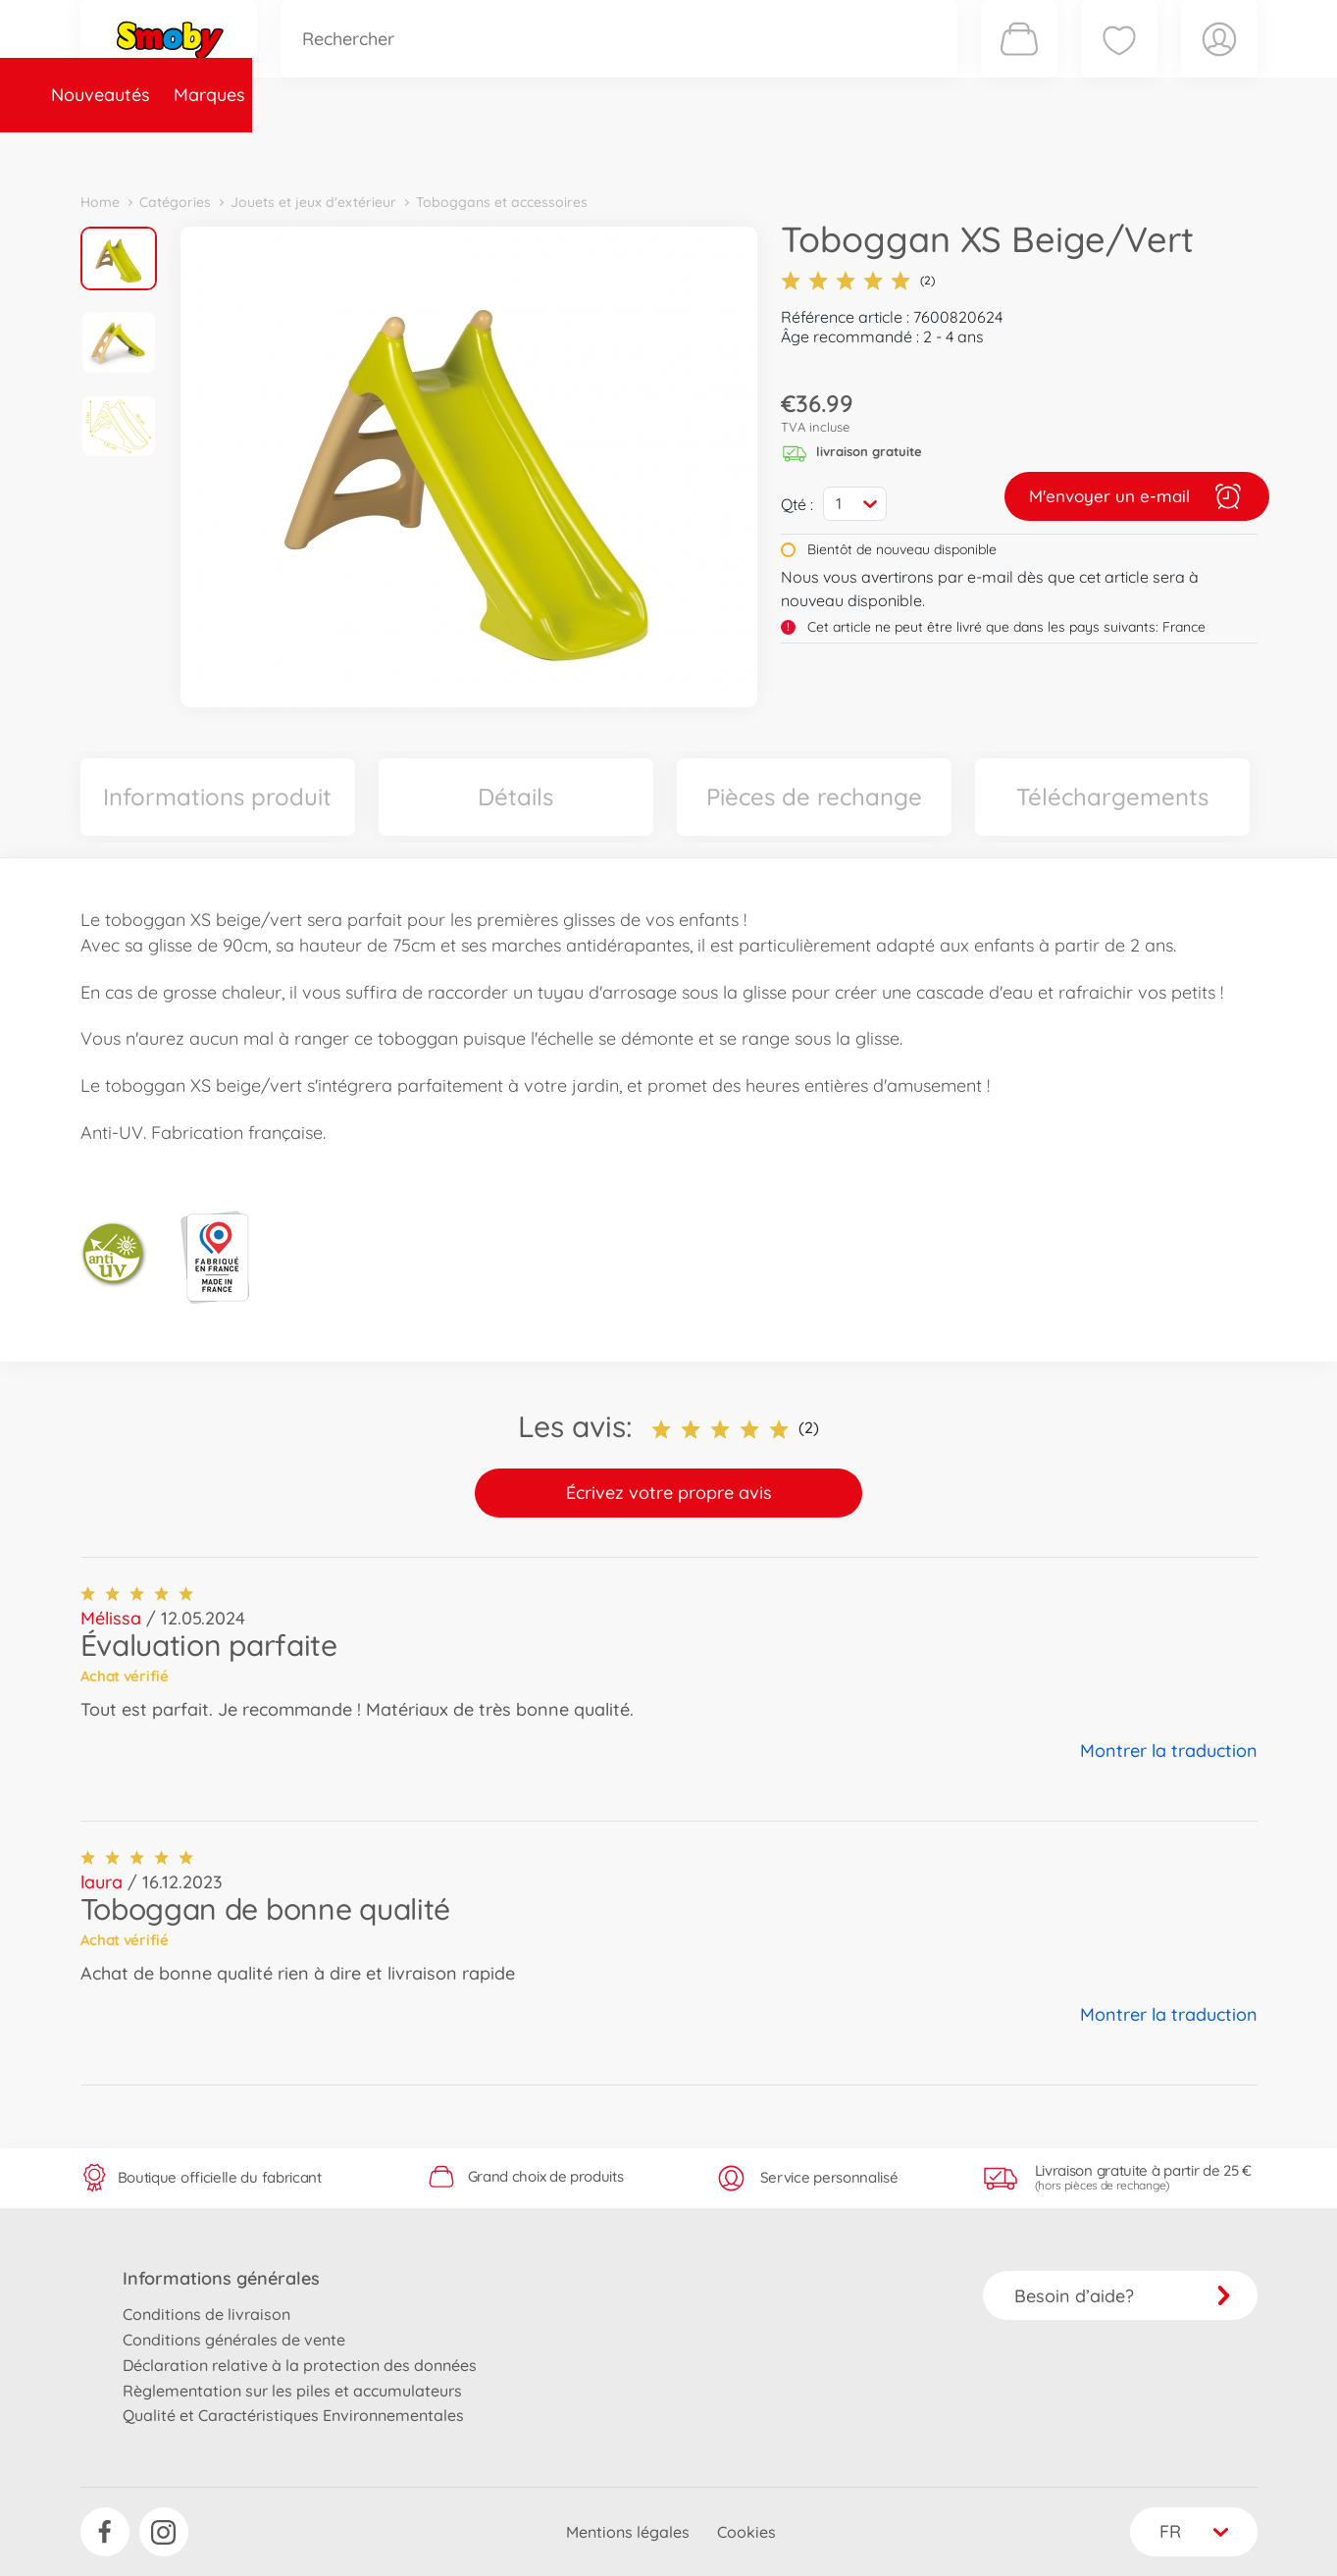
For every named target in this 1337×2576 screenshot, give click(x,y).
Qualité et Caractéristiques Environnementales (293, 2415)
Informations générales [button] (221, 2278)
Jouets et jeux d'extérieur (313, 202)
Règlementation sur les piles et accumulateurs (292, 2390)
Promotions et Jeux (767, 150)
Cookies (746, 2532)
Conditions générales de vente (234, 2339)
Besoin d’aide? (1122, 2296)
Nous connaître (934, 150)
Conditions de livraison (206, 2314)
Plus (1037, 150)
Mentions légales (628, 2532)
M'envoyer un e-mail (1137, 496)
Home (100, 202)
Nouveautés (141, 150)
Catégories (355, 150)
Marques (250, 150)
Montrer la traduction (1169, 1750)
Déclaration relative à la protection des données (300, 2365)
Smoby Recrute (1141, 150)
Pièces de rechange (504, 150)
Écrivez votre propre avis (669, 1492)
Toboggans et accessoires (502, 202)
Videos (635, 150)
